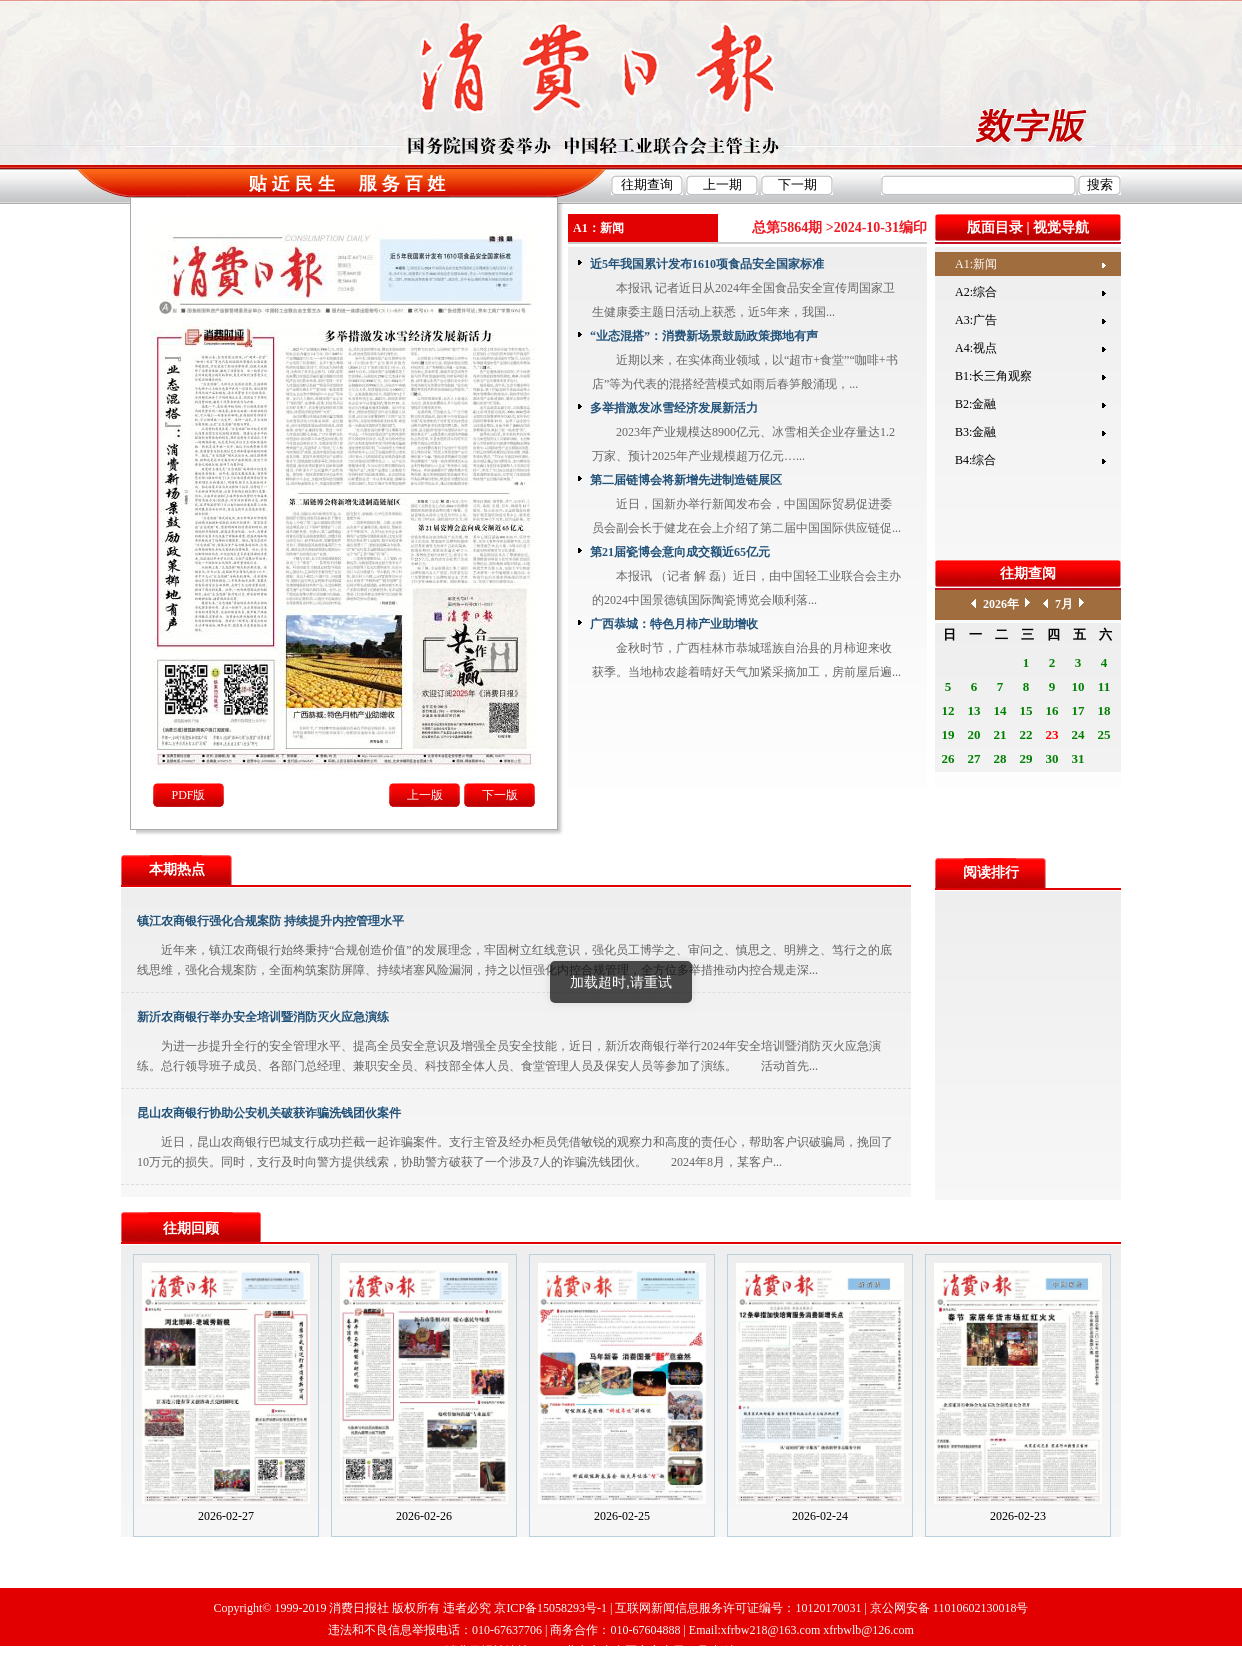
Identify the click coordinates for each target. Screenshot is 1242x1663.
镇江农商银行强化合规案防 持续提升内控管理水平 (270, 921)
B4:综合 (975, 460)
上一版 (425, 795)
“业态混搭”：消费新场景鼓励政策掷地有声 (704, 336)
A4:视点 (976, 348)
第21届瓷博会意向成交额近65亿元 (680, 552)
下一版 (500, 795)
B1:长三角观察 (993, 376)
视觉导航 (1061, 227)
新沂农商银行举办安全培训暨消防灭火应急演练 (263, 1017)
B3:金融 (975, 432)
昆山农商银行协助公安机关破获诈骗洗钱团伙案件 (269, 1113)
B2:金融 (975, 404)
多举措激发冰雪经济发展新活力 (674, 408)
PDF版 (188, 795)
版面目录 (995, 227)
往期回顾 (191, 1228)
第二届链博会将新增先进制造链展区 (686, 480)
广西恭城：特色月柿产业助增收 (674, 624)
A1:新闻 (976, 264)
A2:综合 (976, 292)
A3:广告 (976, 320)
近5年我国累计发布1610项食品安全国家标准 (707, 264)
